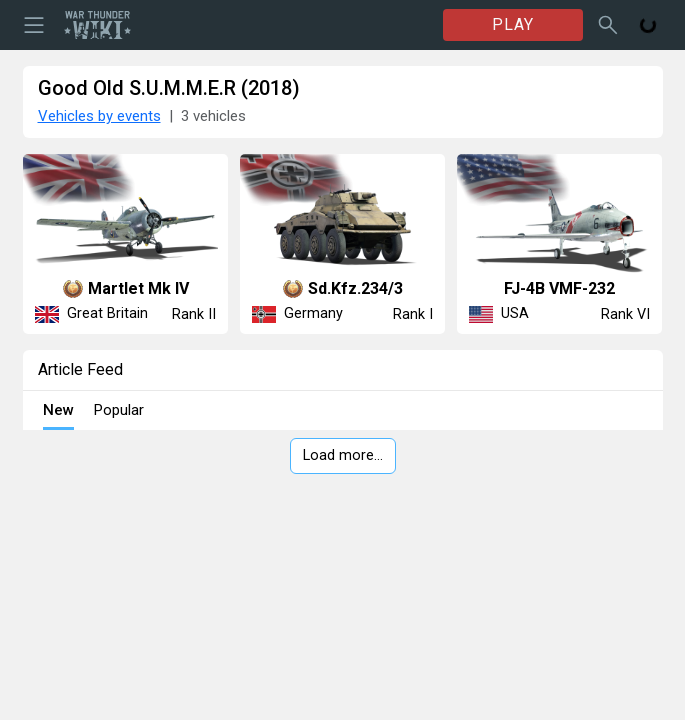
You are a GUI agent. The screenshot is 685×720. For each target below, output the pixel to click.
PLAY (513, 24)
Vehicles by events (99, 116)
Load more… (343, 455)
